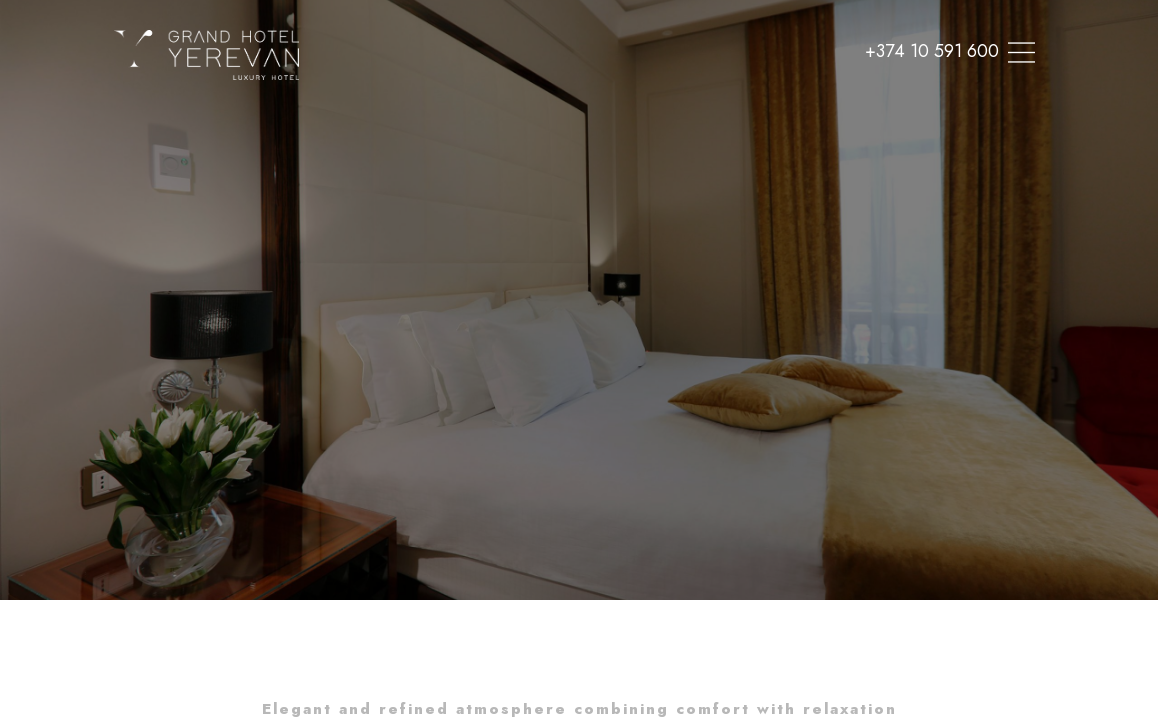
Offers (634, 94)
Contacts (719, 94)
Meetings (549, 94)
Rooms (332, 94)
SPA (399, 94)
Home (258, 94)
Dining (465, 94)
